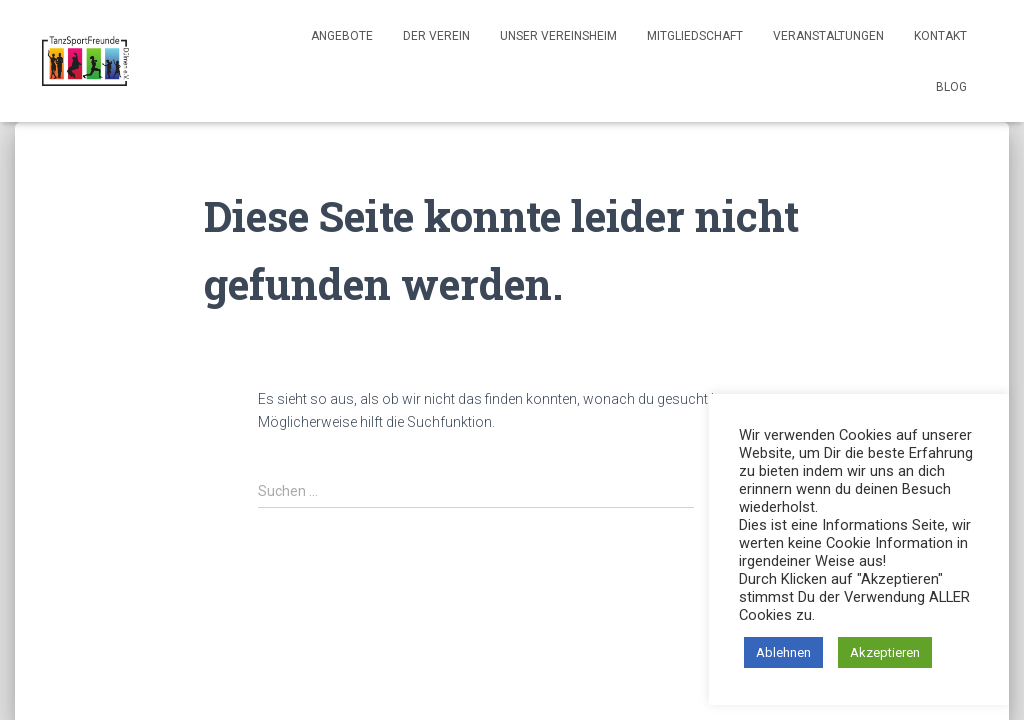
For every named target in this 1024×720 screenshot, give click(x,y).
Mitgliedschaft (695, 36)
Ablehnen (783, 652)
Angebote (342, 36)
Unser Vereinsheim (558, 36)
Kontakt (940, 36)
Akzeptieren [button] (885, 652)
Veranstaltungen (828, 36)
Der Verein (436, 36)
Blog (951, 87)
